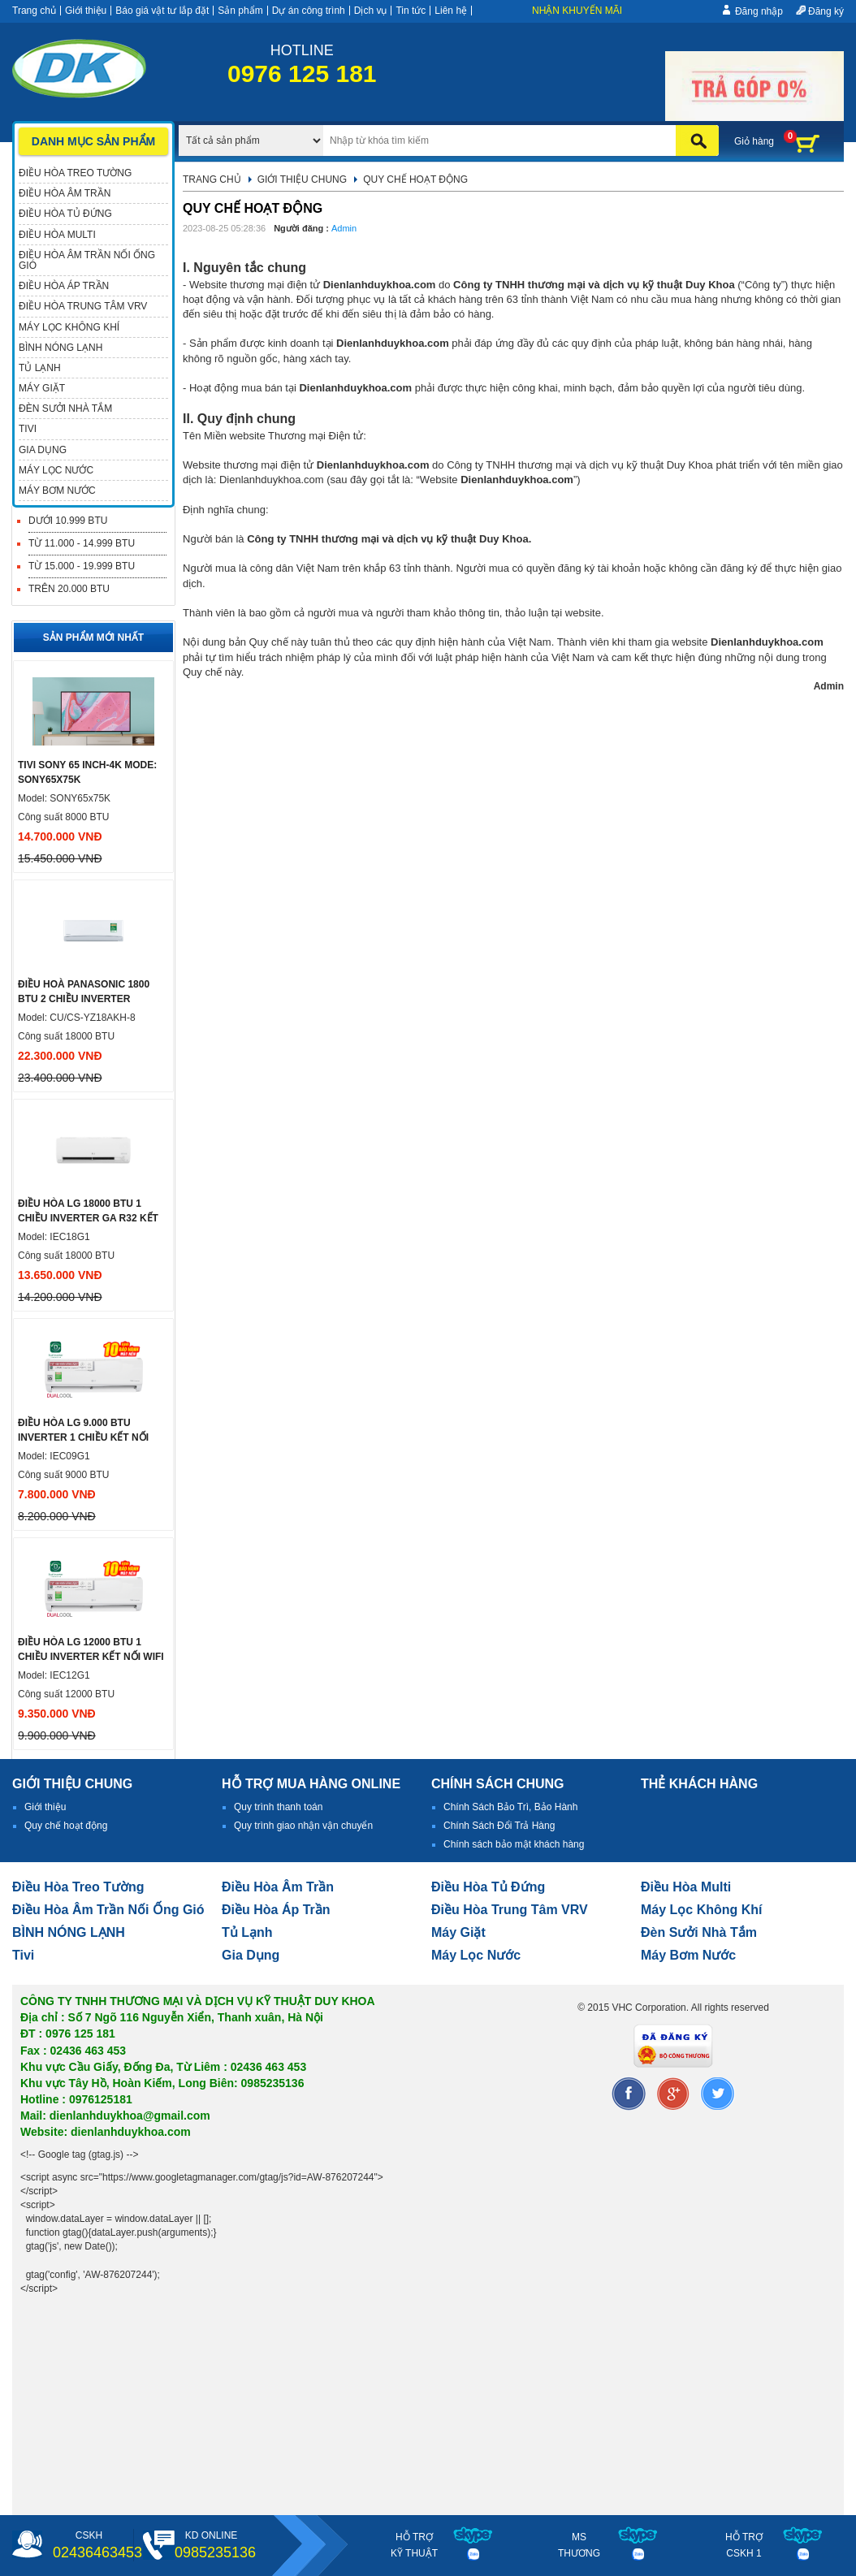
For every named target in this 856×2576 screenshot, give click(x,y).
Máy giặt (458, 1932)
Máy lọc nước (476, 1955)
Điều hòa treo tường (78, 1887)
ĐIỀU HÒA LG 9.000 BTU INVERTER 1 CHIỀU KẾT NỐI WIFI (83, 1437)
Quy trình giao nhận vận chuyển (303, 1825)
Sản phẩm (240, 10)
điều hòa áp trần (276, 1910)
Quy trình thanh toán (278, 1807)
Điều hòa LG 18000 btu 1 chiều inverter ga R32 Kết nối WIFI (88, 1218)
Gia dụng (250, 1955)
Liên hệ (450, 10)
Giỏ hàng (754, 141)
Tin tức (411, 10)
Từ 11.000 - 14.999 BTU (81, 543)
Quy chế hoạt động (65, 1825)
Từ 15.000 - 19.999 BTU (81, 566)
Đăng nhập (759, 11)
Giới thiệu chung (302, 179)
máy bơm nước (688, 1955)
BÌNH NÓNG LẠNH (68, 1932)
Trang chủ (34, 10)
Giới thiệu (85, 10)
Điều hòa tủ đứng (488, 1887)
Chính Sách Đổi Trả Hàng (499, 1825)
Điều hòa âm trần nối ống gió (108, 1910)
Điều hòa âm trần (278, 1887)
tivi (23, 1955)
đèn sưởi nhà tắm (699, 1932)
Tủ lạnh (247, 1932)
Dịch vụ (370, 10)
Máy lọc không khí (702, 1910)
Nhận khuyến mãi (577, 10)
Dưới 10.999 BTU (67, 520)
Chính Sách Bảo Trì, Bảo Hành (510, 1807)
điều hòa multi (686, 1887)
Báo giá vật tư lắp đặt (162, 10)
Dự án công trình (308, 10)
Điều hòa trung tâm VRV (509, 1910)
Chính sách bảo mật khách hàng (513, 1844)
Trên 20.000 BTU (69, 588)
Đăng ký (826, 11)
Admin (344, 228)
